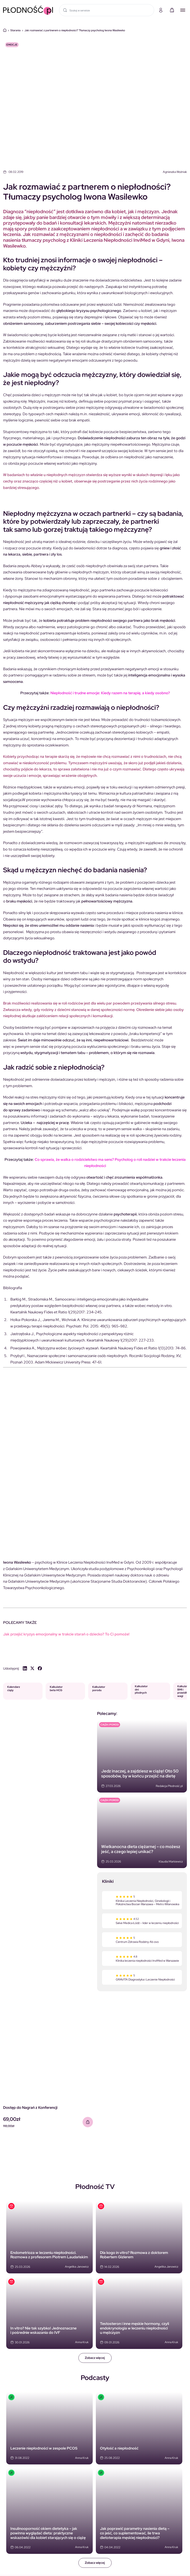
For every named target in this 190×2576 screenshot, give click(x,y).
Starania (15, 30)
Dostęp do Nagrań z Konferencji (30, 2107)
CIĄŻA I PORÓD (109, 1724)
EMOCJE (11, 44)
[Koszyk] (172, 10)
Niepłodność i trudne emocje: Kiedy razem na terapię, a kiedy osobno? (110, 693)
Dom (4, 30)
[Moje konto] (160, 10)
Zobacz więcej (95, 2358)
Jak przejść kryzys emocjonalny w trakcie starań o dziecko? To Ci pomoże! (66, 1634)
